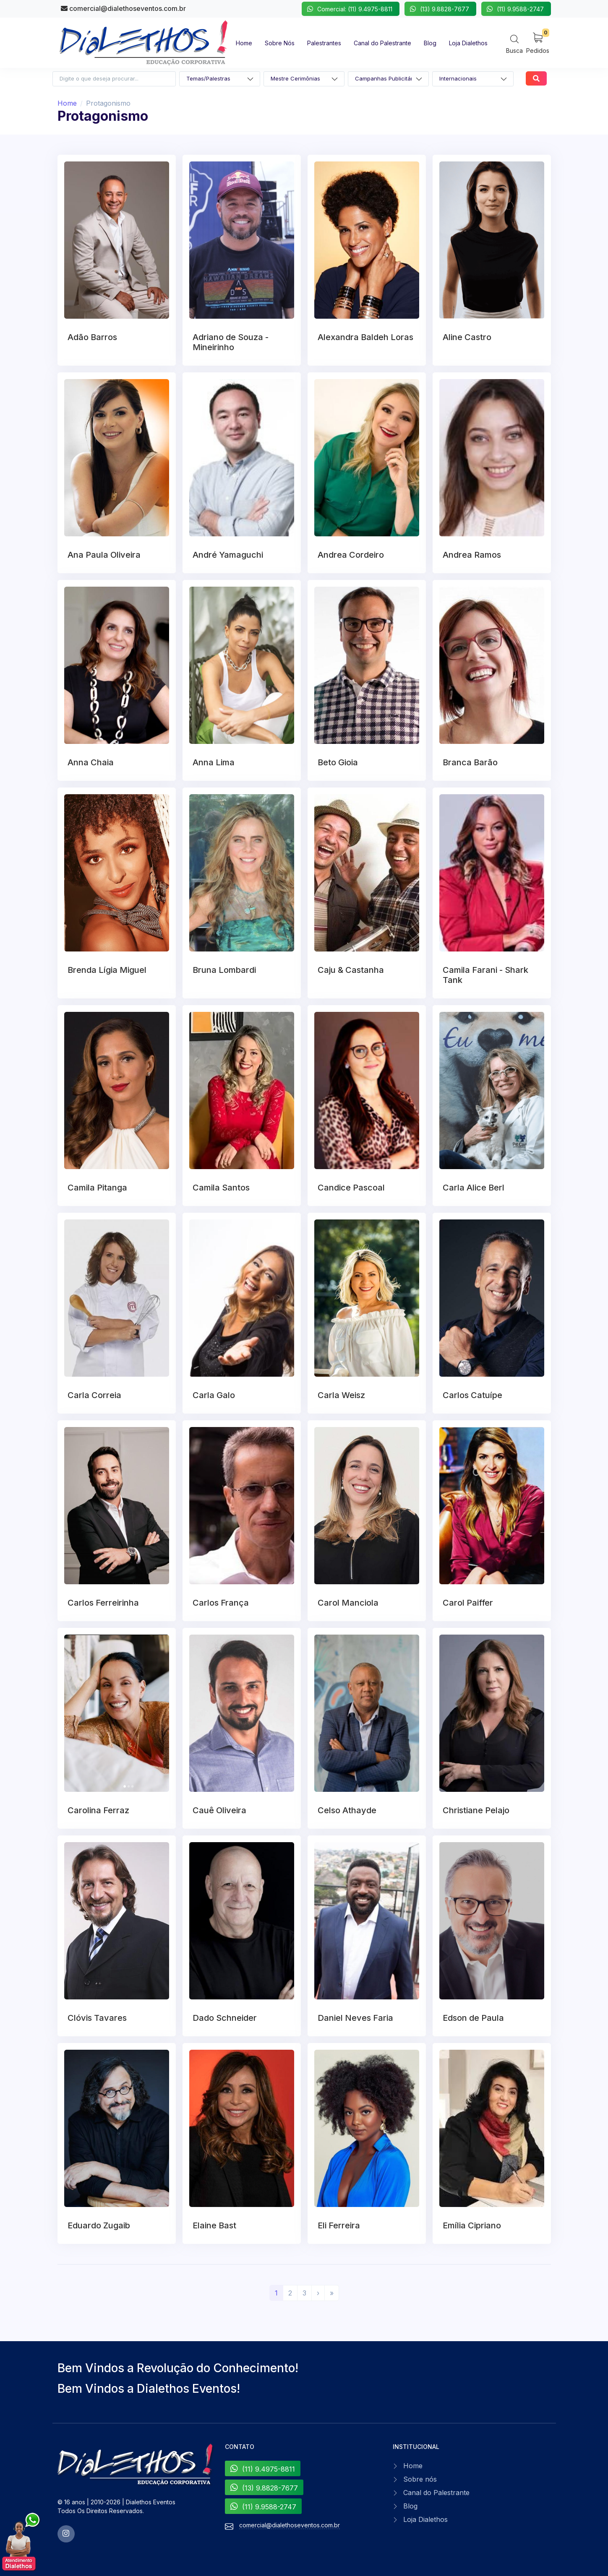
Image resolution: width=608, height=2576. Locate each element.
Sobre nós (420, 2479)
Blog (410, 2506)
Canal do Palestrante (436, 2492)
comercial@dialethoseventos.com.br (123, 8)
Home (67, 103)
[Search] (514, 44)
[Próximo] (318, 2293)
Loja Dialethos (425, 2519)
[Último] (331, 2293)
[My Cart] (537, 42)
